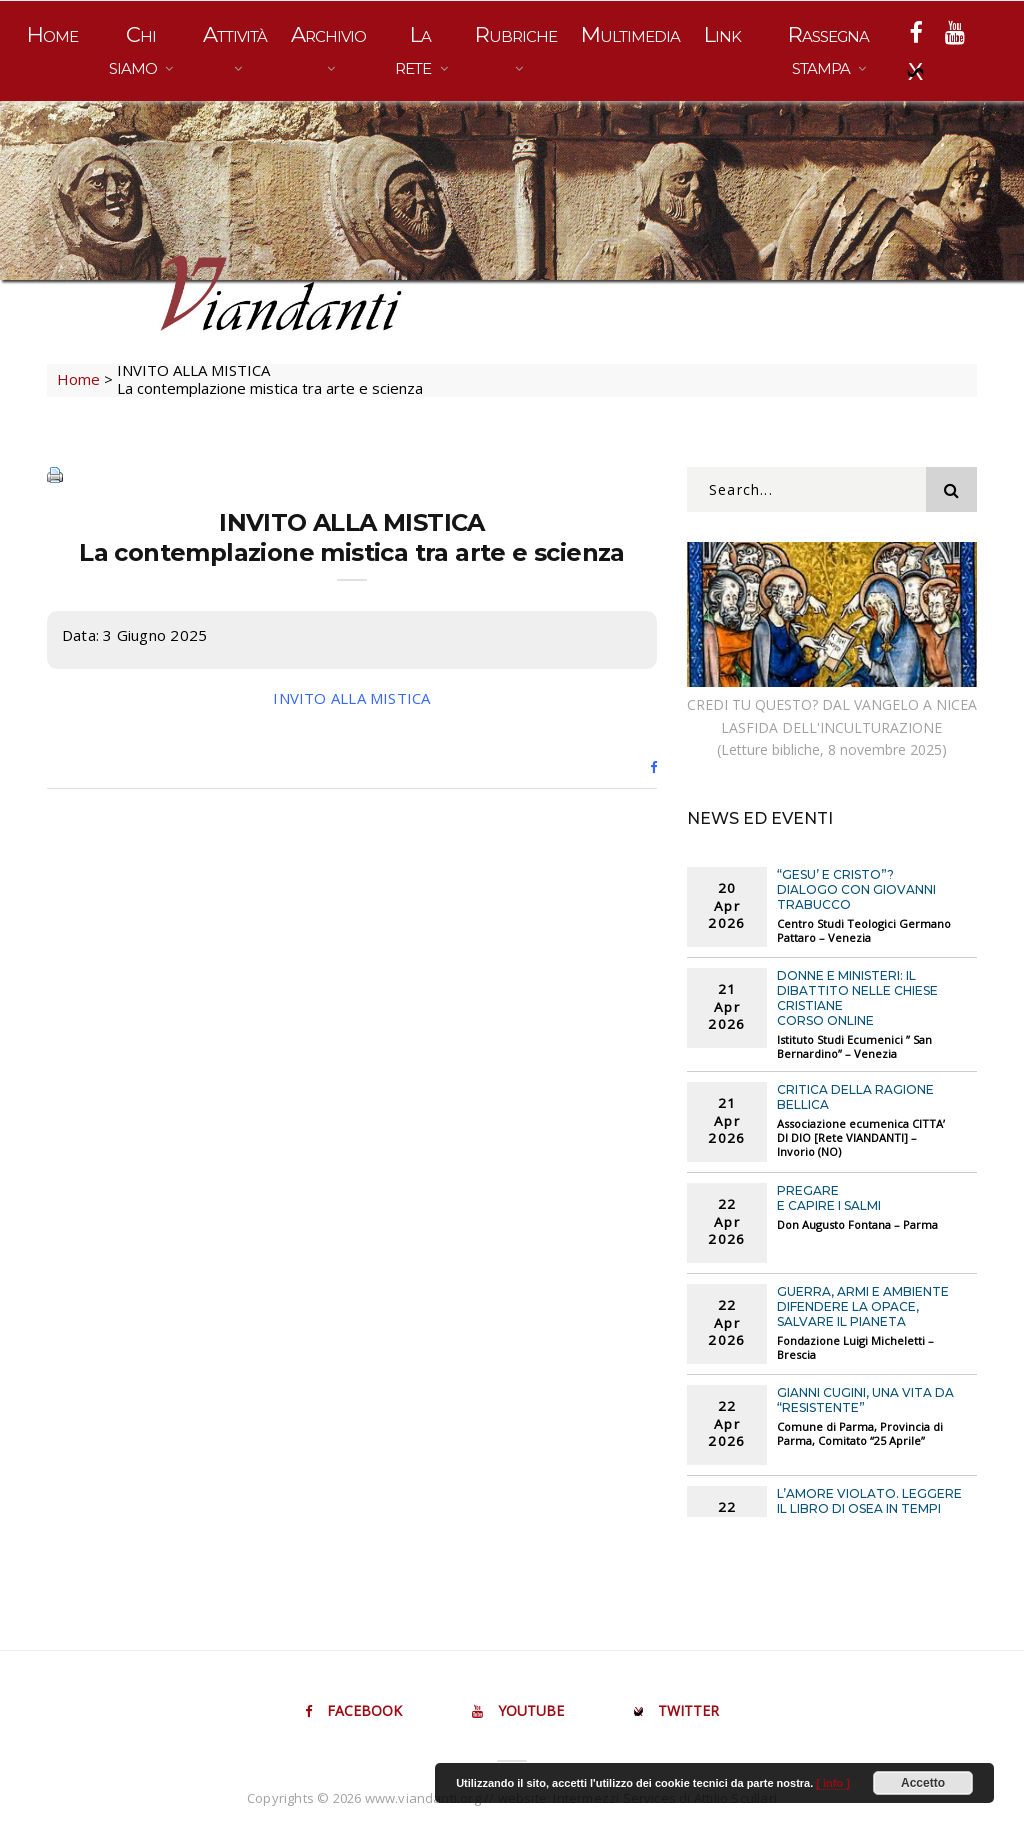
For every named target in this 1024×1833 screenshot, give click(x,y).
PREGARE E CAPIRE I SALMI (829, 1198)
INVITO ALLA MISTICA (351, 698)
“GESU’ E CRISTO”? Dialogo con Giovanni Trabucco (856, 889)
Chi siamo (135, 50)
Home (52, 34)
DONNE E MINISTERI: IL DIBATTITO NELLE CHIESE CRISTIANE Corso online (857, 998)
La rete (415, 50)
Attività (235, 34)
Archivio (328, 34)
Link (722, 34)
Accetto (923, 1783)
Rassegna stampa (828, 50)
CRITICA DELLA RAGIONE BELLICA (855, 1097)
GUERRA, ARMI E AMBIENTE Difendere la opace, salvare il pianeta (863, 1306)
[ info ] (833, 1783)
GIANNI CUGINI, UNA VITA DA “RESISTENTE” (865, 1400)
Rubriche (516, 34)
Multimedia (630, 34)
